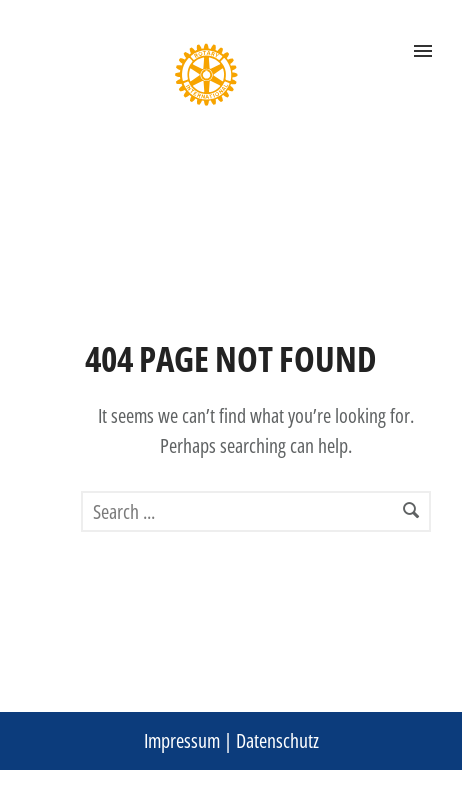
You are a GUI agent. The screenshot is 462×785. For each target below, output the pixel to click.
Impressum (182, 740)
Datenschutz (277, 740)
